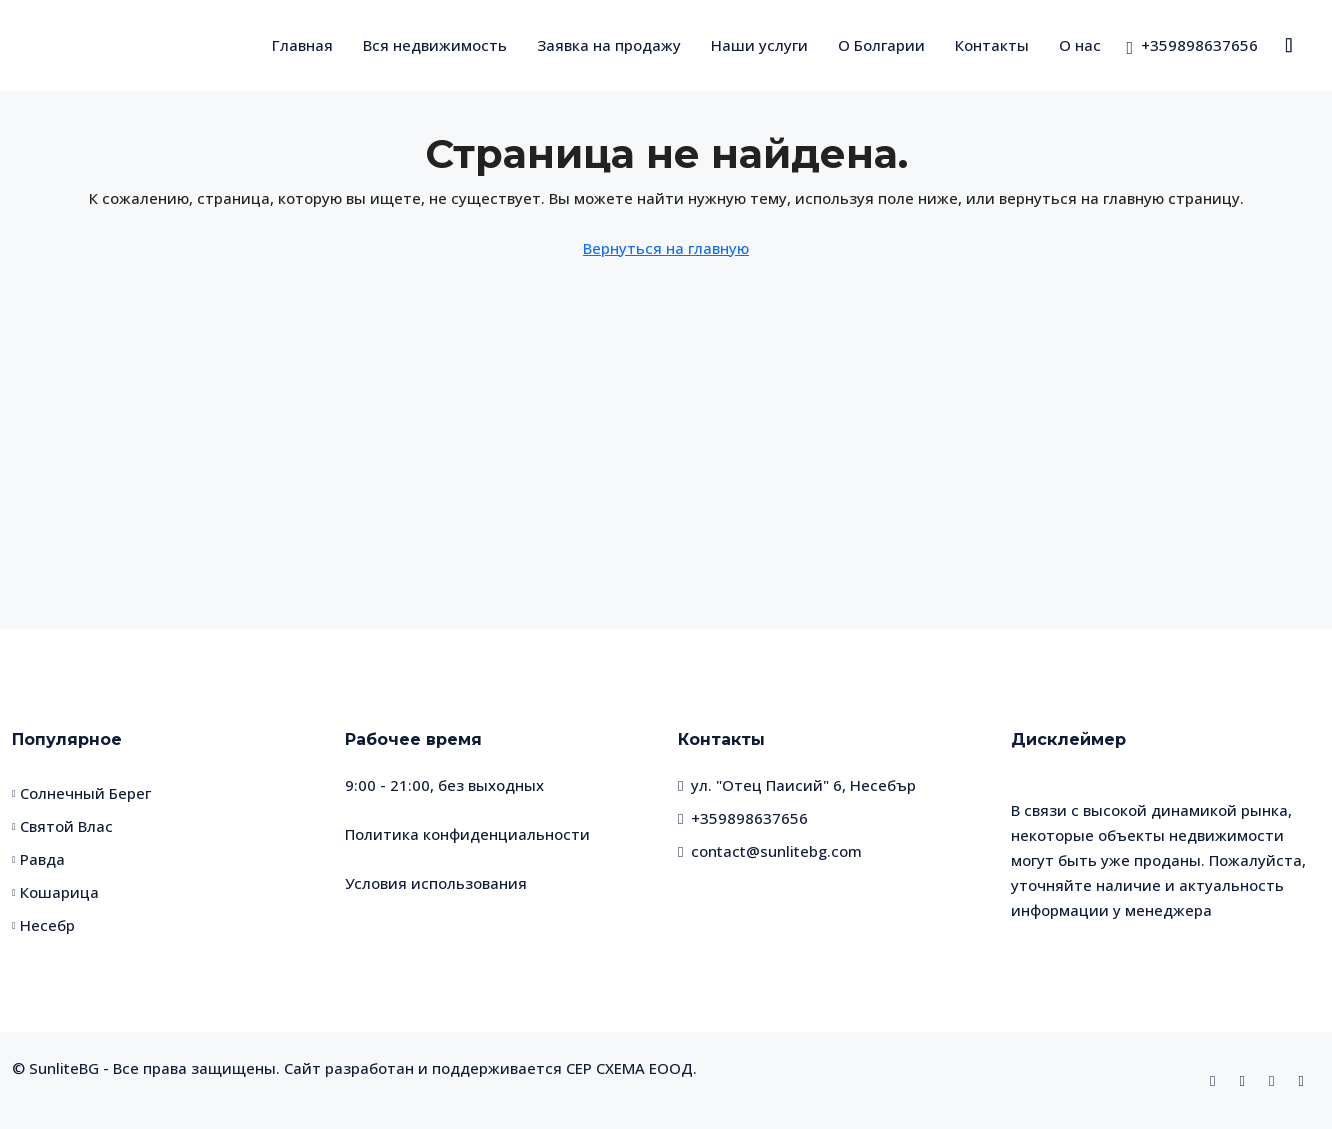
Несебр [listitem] (43, 925)
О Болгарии (881, 45)
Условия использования (436, 883)
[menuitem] (1192, 45)
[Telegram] (1305, 1080)
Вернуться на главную (666, 248)
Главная (302, 45)
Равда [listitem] (38, 859)
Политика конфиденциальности (467, 834)
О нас (1080, 45)
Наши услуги (759, 45)
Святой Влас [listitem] (62, 826)
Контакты (992, 45)
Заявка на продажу (609, 45)
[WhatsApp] (1275, 1080)
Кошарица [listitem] (55, 892)
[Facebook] (1216, 1080)
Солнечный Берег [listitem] (81, 793)
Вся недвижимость (435, 45)
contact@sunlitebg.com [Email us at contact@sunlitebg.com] (776, 851)
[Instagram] (1246, 1080)
